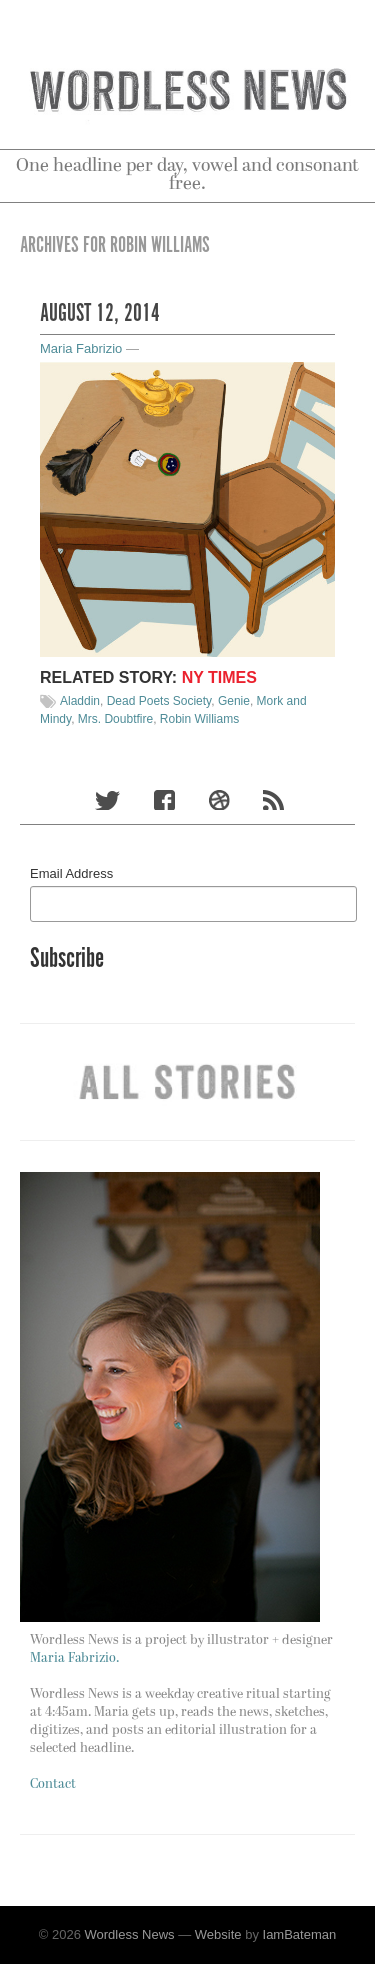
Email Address (71, 873)
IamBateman (300, 1934)
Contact (53, 1784)
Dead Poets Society (159, 701)
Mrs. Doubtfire (115, 719)
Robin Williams (199, 719)
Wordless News (130, 1934)
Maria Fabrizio (81, 348)
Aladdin (80, 701)
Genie (234, 701)
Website (218, 1934)
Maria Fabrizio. (74, 1658)
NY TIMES (219, 677)
